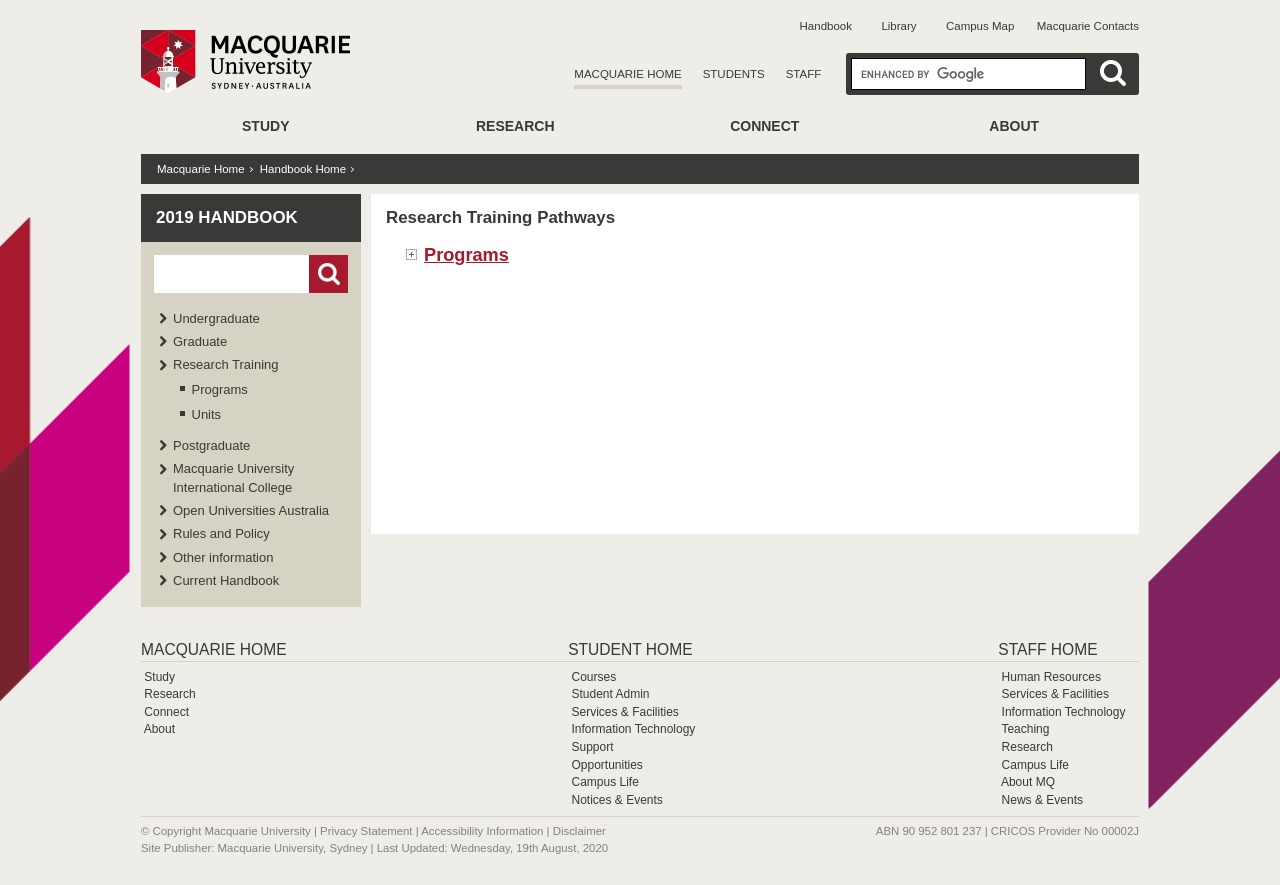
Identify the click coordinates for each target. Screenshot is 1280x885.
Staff (804, 74)
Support (592, 747)
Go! (328, 274)
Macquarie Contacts (1088, 26)
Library (898, 26)
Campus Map (980, 26)
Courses (593, 677)
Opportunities (606, 765)
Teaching (1025, 729)
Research (515, 126)
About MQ (1028, 782)
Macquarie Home (627, 74)
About (1014, 126)
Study (265, 126)
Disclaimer (579, 831)
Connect (764, 126)
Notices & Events (616, 800)
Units (207, 414)
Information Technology (633, 729)
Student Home (630, 649)
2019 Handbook (227, 217)
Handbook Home (303, 169)
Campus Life (604, 782)
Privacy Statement (366, 831)
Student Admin (610, 694)
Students (734, 74)
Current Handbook (226, 580)
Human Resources (1051, 677)
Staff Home (1047, 649)
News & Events (1042, 800)
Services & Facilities (624, 712)
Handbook (826, 26)
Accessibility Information (482, 831)
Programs (220, 389)
